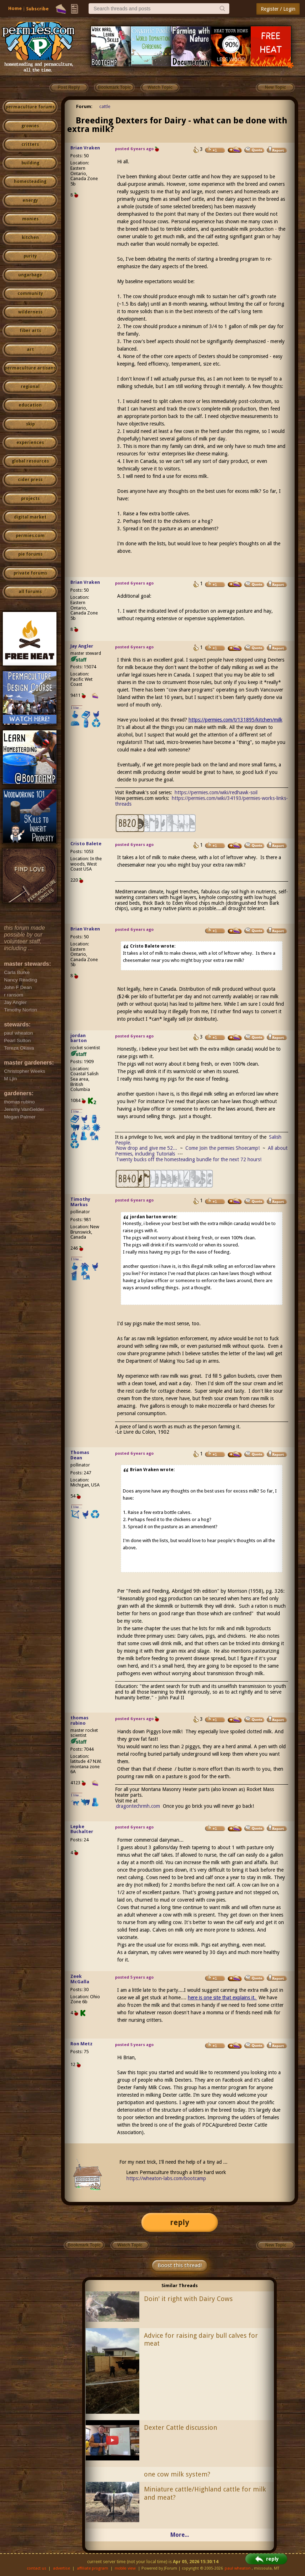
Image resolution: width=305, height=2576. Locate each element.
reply (179, 2222)
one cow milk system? (177, 2474)
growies (30, 125)
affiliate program (92, 2568)
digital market (30, 517)
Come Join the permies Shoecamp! (222, 1148)
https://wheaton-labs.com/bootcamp (166, 2178)
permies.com (30, 535)
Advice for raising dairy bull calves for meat (201, 2339)
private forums (30, 573)
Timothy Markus (80, 1202)
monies (30, 218)
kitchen (30, 237)
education (30, 405)
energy (30, 200)
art (30, 349)
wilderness (30, 312)
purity (30, 256)
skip (30, 424)
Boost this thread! (180, 2265)
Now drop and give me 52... (146, 1148)
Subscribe (37, 8)
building (30, 162)
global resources (30, 461)
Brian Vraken (85, 148)
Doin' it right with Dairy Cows (188, 2298)
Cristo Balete (85, 843)
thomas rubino (79, 1720)
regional (30, 386)
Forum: (84, 106)
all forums (30, 591)
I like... (76, 708)
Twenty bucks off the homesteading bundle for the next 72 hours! (188, 1159)
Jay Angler (81, 646)
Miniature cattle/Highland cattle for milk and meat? (205, 2493)
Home (15, 8)
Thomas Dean (79, 1455)
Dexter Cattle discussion (180, 2427)
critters (30, 144)
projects (30, 498)
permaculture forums (30, 106)
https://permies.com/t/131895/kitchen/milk (235, 720)
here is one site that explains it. (222, 1997)
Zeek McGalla (79, 1979)
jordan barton (78, 1038)
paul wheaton (238, 2568)
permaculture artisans (30, 368)
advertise (61, 2568)
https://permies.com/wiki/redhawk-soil (216, 792)
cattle (104, 106)
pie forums (30, 554)
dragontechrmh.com (138, 1806)
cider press (30, 479)
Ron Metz (81, 2043)
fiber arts (30, 330)
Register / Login (278, 9)
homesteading (30, 181)
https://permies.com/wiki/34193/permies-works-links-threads (201, 801)
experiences (30, 442)
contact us (36, 2568)
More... (179, 2534)
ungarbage (30, 274)
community (30, 293)
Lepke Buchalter (81, 1829)
